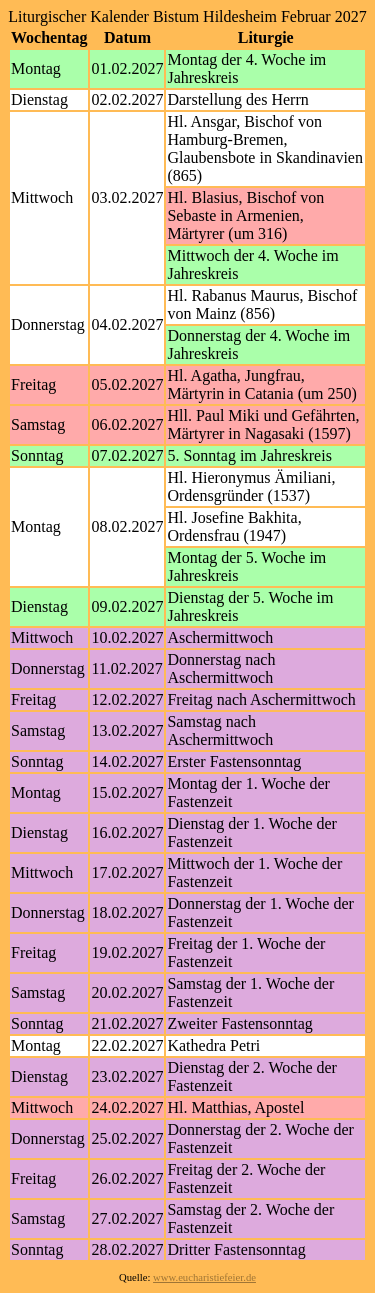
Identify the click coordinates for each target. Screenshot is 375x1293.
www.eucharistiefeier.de (204, 1277)
